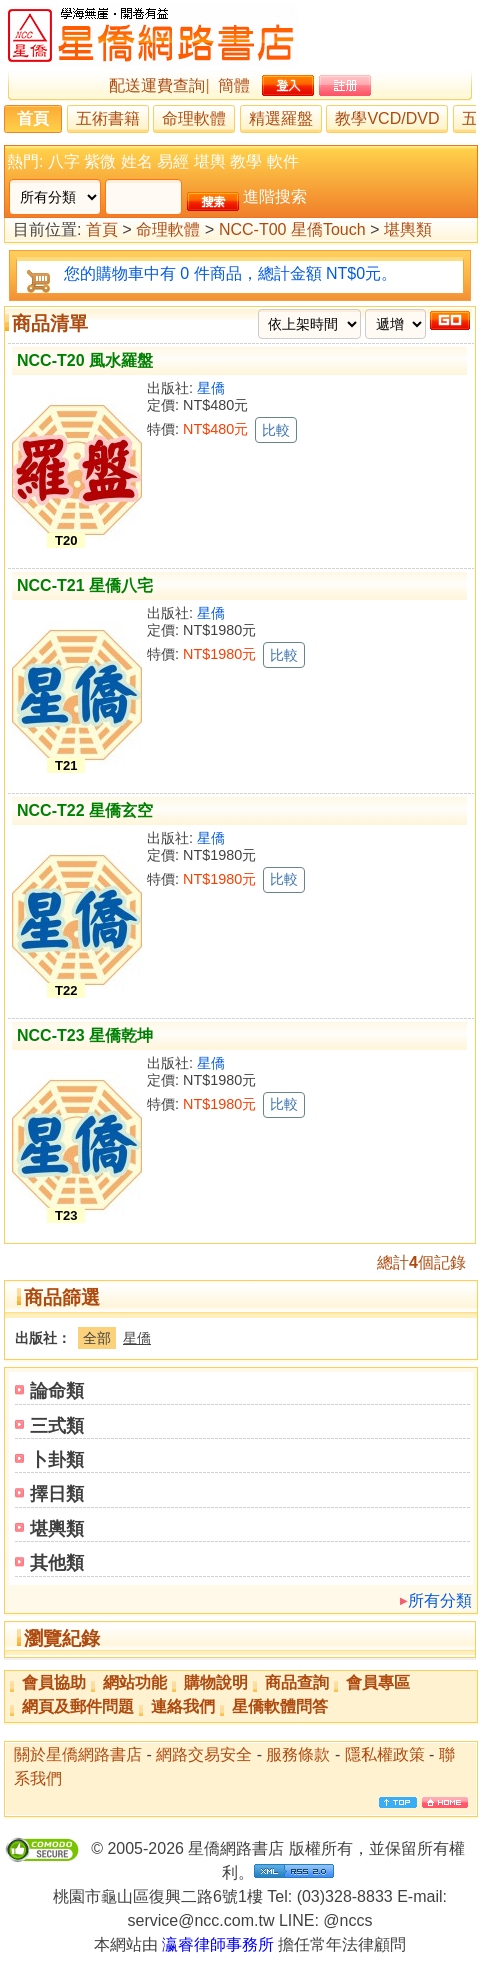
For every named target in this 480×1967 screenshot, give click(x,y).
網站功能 (135, 1682)
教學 (246, 161)
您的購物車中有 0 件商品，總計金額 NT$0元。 (230, 273)
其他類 (57, 1563)
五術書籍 (108, 118)
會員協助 (54, 1682)
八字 (64, 161)
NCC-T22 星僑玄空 (85, 810)
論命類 (57, 1391)
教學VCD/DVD (387, 118)
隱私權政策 (385, 1754)
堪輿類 (408, 230)
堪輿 (210, 161)
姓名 (137, 161)
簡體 (234, 85)
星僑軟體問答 (280, 1706)
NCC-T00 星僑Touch (292, 230)
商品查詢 (297, 1682)
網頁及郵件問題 (78, 1706)
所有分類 (440, 1600)
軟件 (283, 161)
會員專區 (378, 1682)
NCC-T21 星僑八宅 (85, 585)
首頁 (33, 118)
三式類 (57, 1426)
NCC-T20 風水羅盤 (85, 360)
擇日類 (57, 1494)
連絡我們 (183, 1706)
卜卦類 (57, 1460)
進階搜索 (275, 196)
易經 (173, 161)
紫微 (100, 161)
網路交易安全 (204, 1754)
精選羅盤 (281, 118)
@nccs (347, 1920)
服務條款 (298, 1754)
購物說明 (216, 1682)
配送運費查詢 (157, 85)
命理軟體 (194, 118)
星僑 (211, 388)
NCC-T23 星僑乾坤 (85, 1035)
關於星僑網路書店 (78, 1754)
